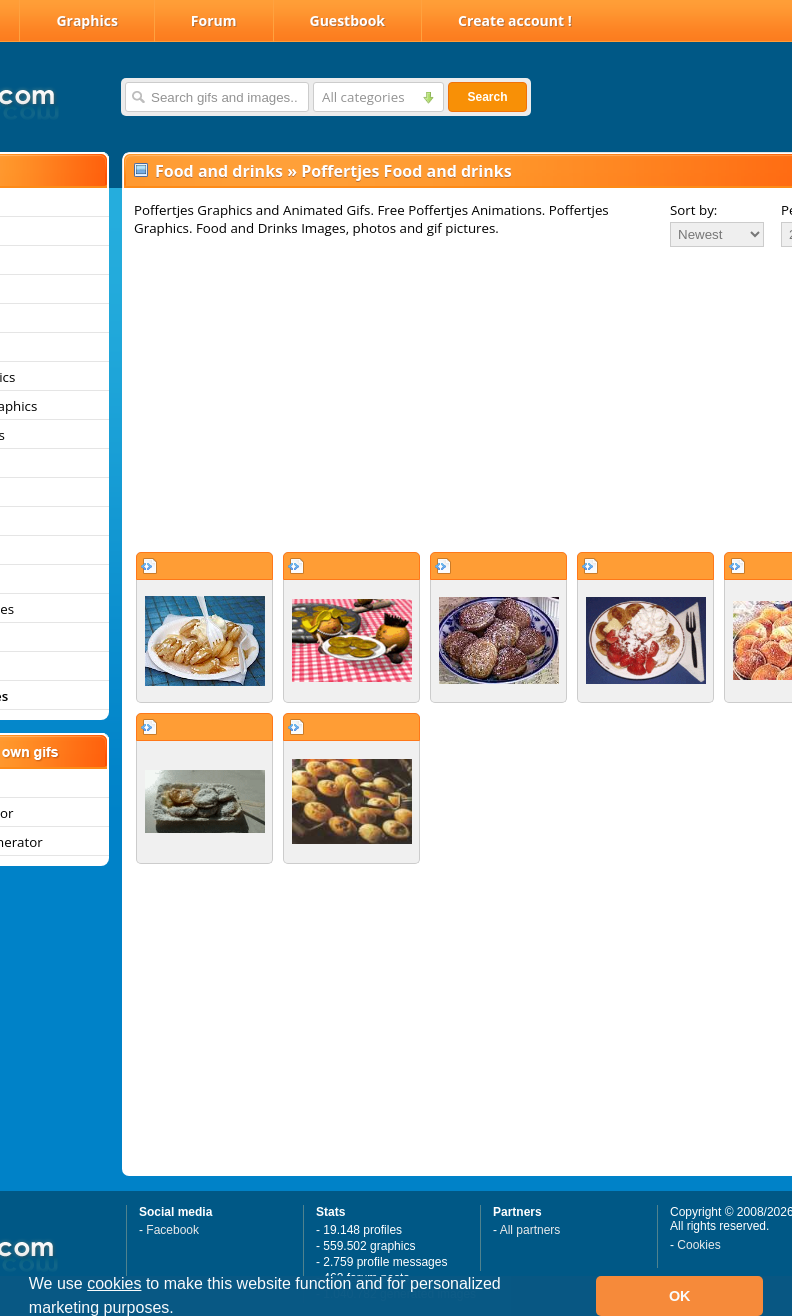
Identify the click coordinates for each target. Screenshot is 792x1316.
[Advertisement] (416, 399)
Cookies (698, 1245)
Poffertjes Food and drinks (406, 171)
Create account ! (515, 20)
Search (487, 97)
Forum (214, 20)
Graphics (86, 20)
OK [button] (680, 1296)
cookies (114, 1283)
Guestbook (348, 20)
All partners (530, 1230)
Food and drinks (219, 171)
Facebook (172, 1230)
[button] (181, 1310)
